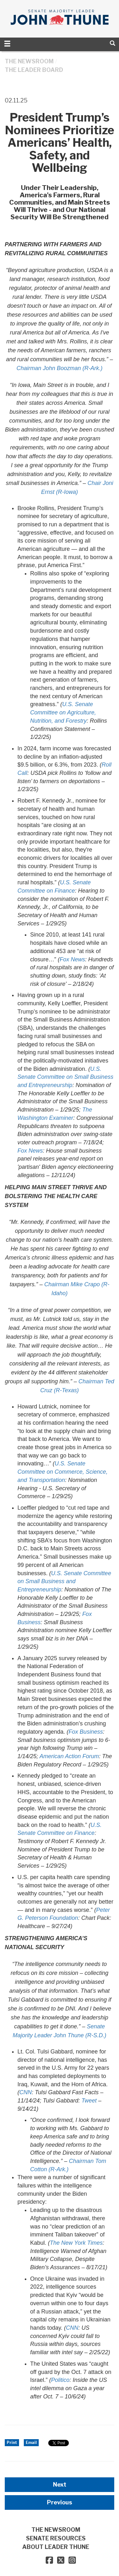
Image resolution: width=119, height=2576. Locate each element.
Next (59, 2484)
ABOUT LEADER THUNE (55, 2547)
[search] (112, 43)
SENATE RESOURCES (56, 2538)
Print (12, 2442)
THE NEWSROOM (29, 61)
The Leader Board (34, 70)
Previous (59, 2502)
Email (31, 2442)
